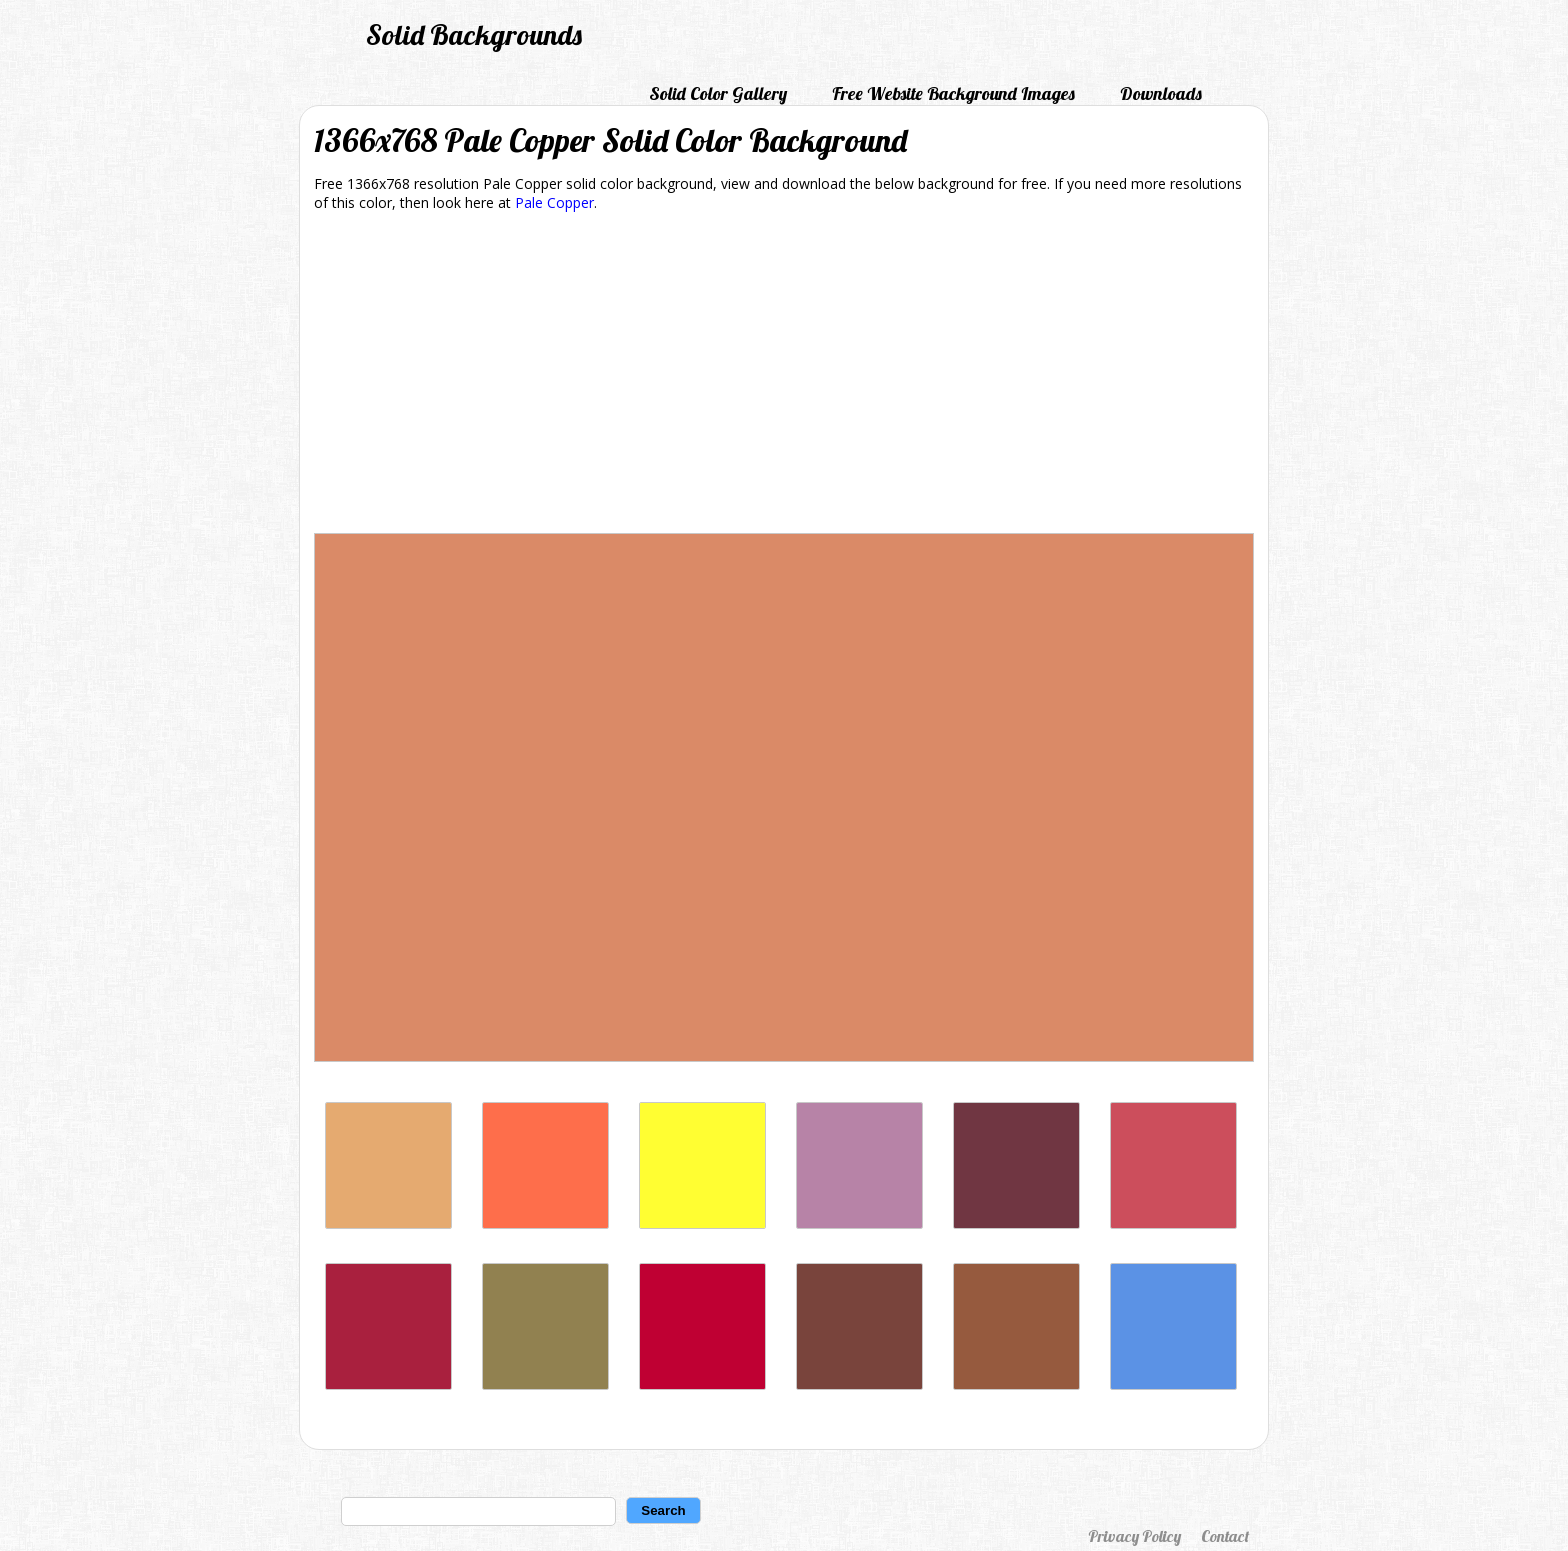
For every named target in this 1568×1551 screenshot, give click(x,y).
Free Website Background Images (953, 93)
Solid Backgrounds (474, 34)
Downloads (1161, 93)
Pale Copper (554, 202)
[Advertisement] (784, 376)
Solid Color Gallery (718, 93)
